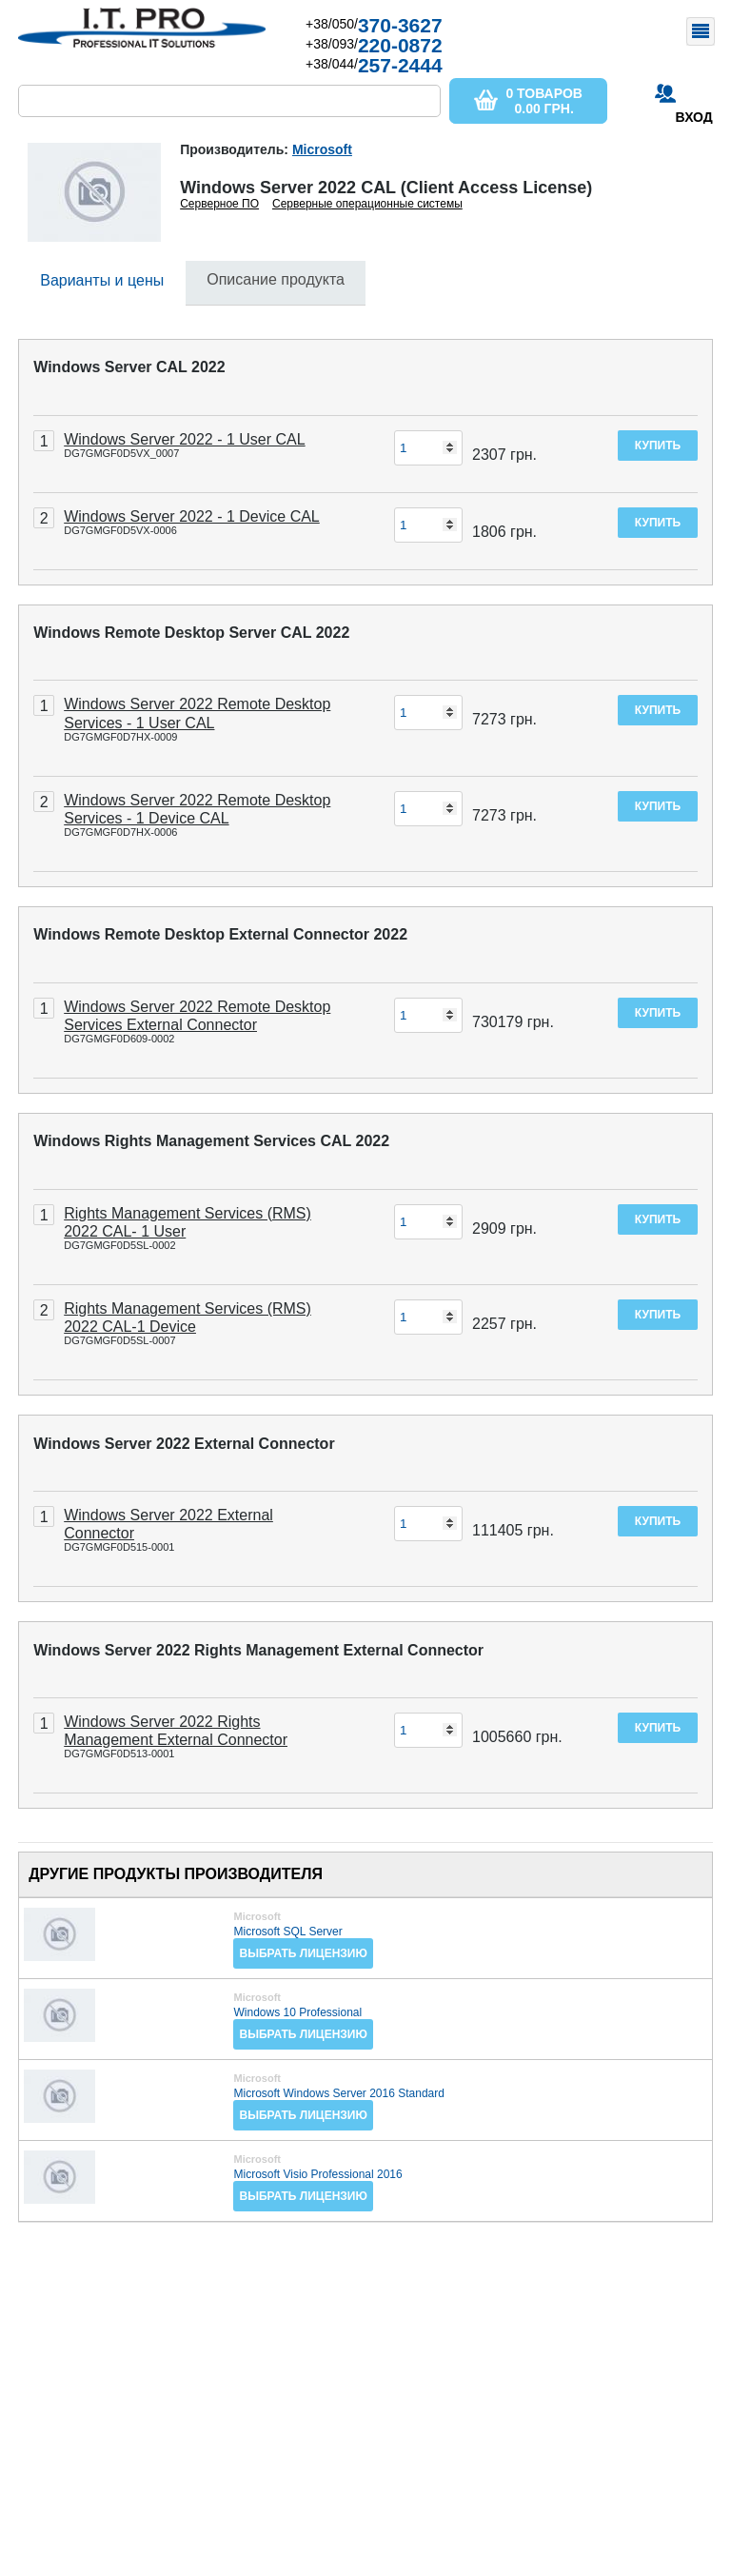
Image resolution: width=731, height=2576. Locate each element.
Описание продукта (276, 279)
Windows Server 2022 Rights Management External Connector (258, 1650)
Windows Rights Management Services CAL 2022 (211, 1141)
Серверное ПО (219, 203)
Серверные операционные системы (367, 203)
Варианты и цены (102, 280)
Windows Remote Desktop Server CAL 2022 (191, 632)
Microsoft (322, 149)
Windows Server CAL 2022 (129, 367)
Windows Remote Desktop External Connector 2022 (220, 934)
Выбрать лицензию (302, 1953)
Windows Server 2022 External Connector (183, 1444)
